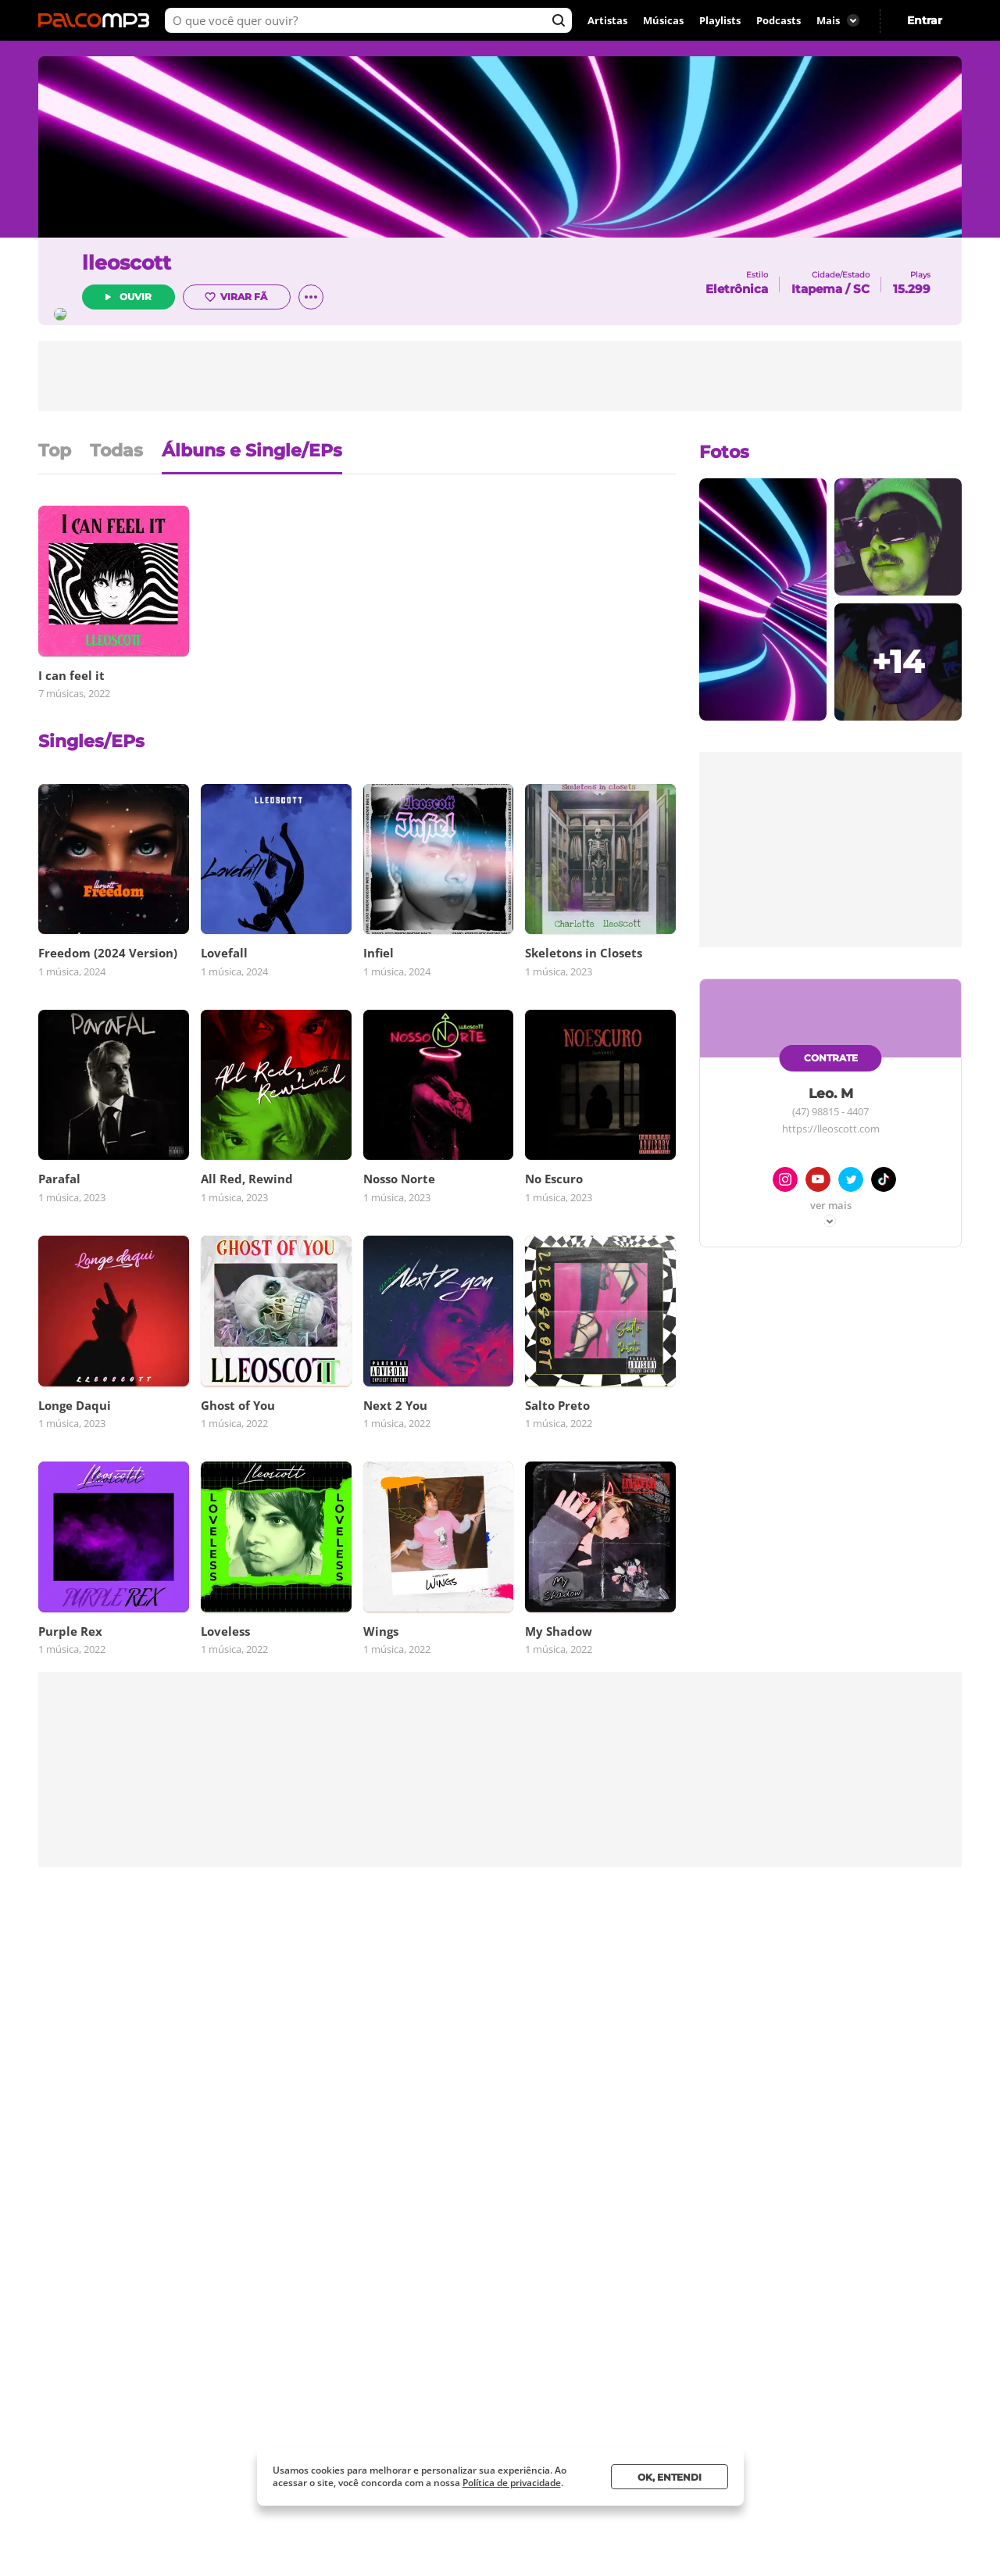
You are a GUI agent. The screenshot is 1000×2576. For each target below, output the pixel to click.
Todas (116, 451)
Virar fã (279, 298)
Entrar (924, 20)
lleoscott (170, 264)
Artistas (607, 20)
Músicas (663, 20)
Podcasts (778, 20)
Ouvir (179, 298)
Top (54, 451)
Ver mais (831, 1206)
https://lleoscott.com (831, 1129)
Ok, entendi (670, 2477)
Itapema (816, 288)
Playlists (720, 20)
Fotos (724, 452)
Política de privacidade (511, 2482)
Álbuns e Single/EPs (252, 451)
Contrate (831, 1058)
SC (861, 288)
